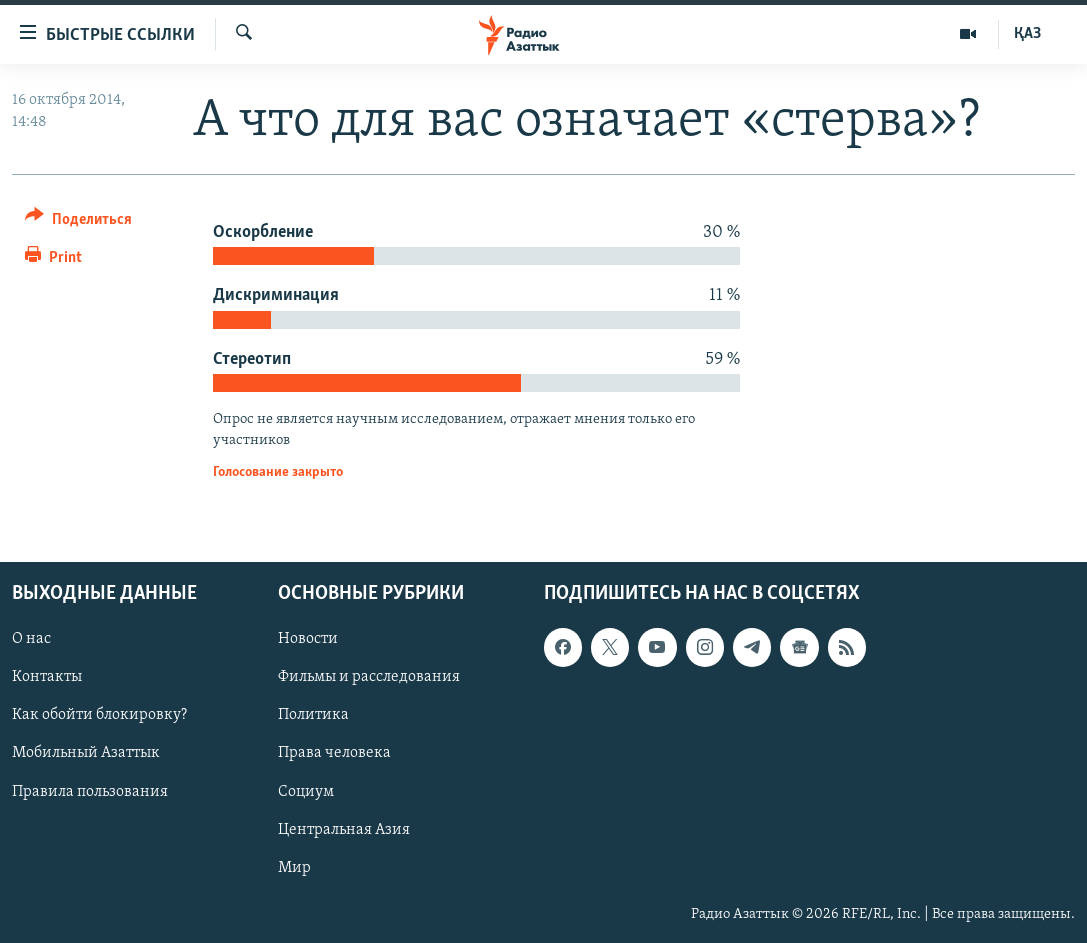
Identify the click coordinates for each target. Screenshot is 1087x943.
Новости (308, 639)
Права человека (334, 753)
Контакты (47, 677)
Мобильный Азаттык (86, 753)
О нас (31, 639)
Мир (294, 867)
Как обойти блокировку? (99, 715)
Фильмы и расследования (369, 677)
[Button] (78, 222)
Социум (306, 791)
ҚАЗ (1027, 34)
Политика (313, 715)
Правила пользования (90, 791)
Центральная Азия (344, 829)
